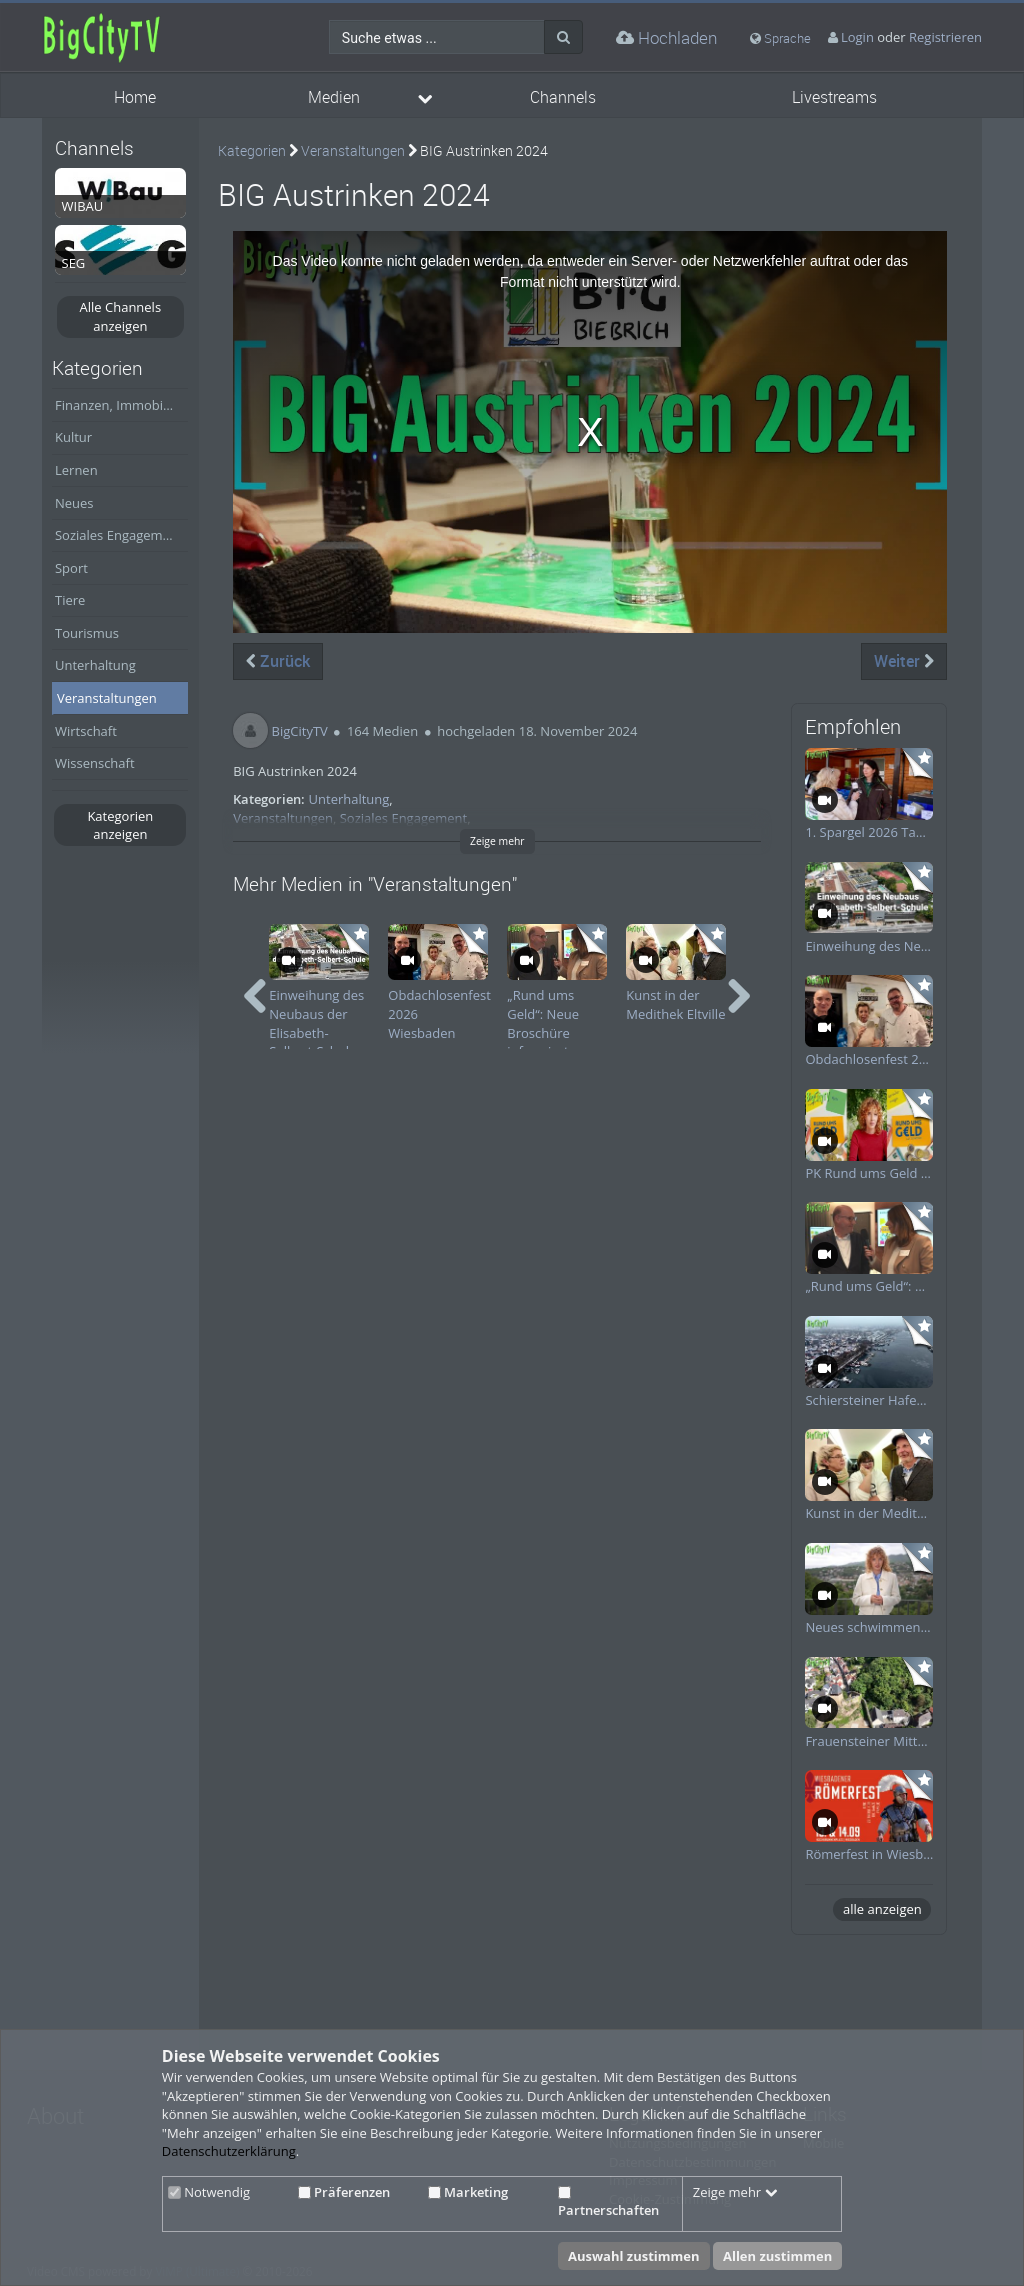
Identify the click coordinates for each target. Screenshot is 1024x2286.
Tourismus (87, 633)
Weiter (904, 661)
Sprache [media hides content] (780, 38)
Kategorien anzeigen (120, 825)
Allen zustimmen (777, 2256)
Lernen (76, 470)
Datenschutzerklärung (229, 2151)
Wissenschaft (95, 763)
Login (857, 37)
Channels (563, 97)
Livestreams (834, 97)
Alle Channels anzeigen (121, 316)
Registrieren (945, 37)
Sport (71, 568)
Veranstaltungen (107, 698)
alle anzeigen (882, 1909)
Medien (334, 97)
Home (135, 97)
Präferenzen (344, 2192)
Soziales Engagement (118, 535)
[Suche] (563, 37)
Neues (74, 503)
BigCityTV (300, 731)
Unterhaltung (95, 665)
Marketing (468, 2192)
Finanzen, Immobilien (120, 405)
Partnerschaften (608, 2203)
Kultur (73, 437)
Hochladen (666, 37)
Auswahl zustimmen (634, 2256)
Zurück (278, 661)
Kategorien (252, 150)
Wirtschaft (86, 731)
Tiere (70, 600)
